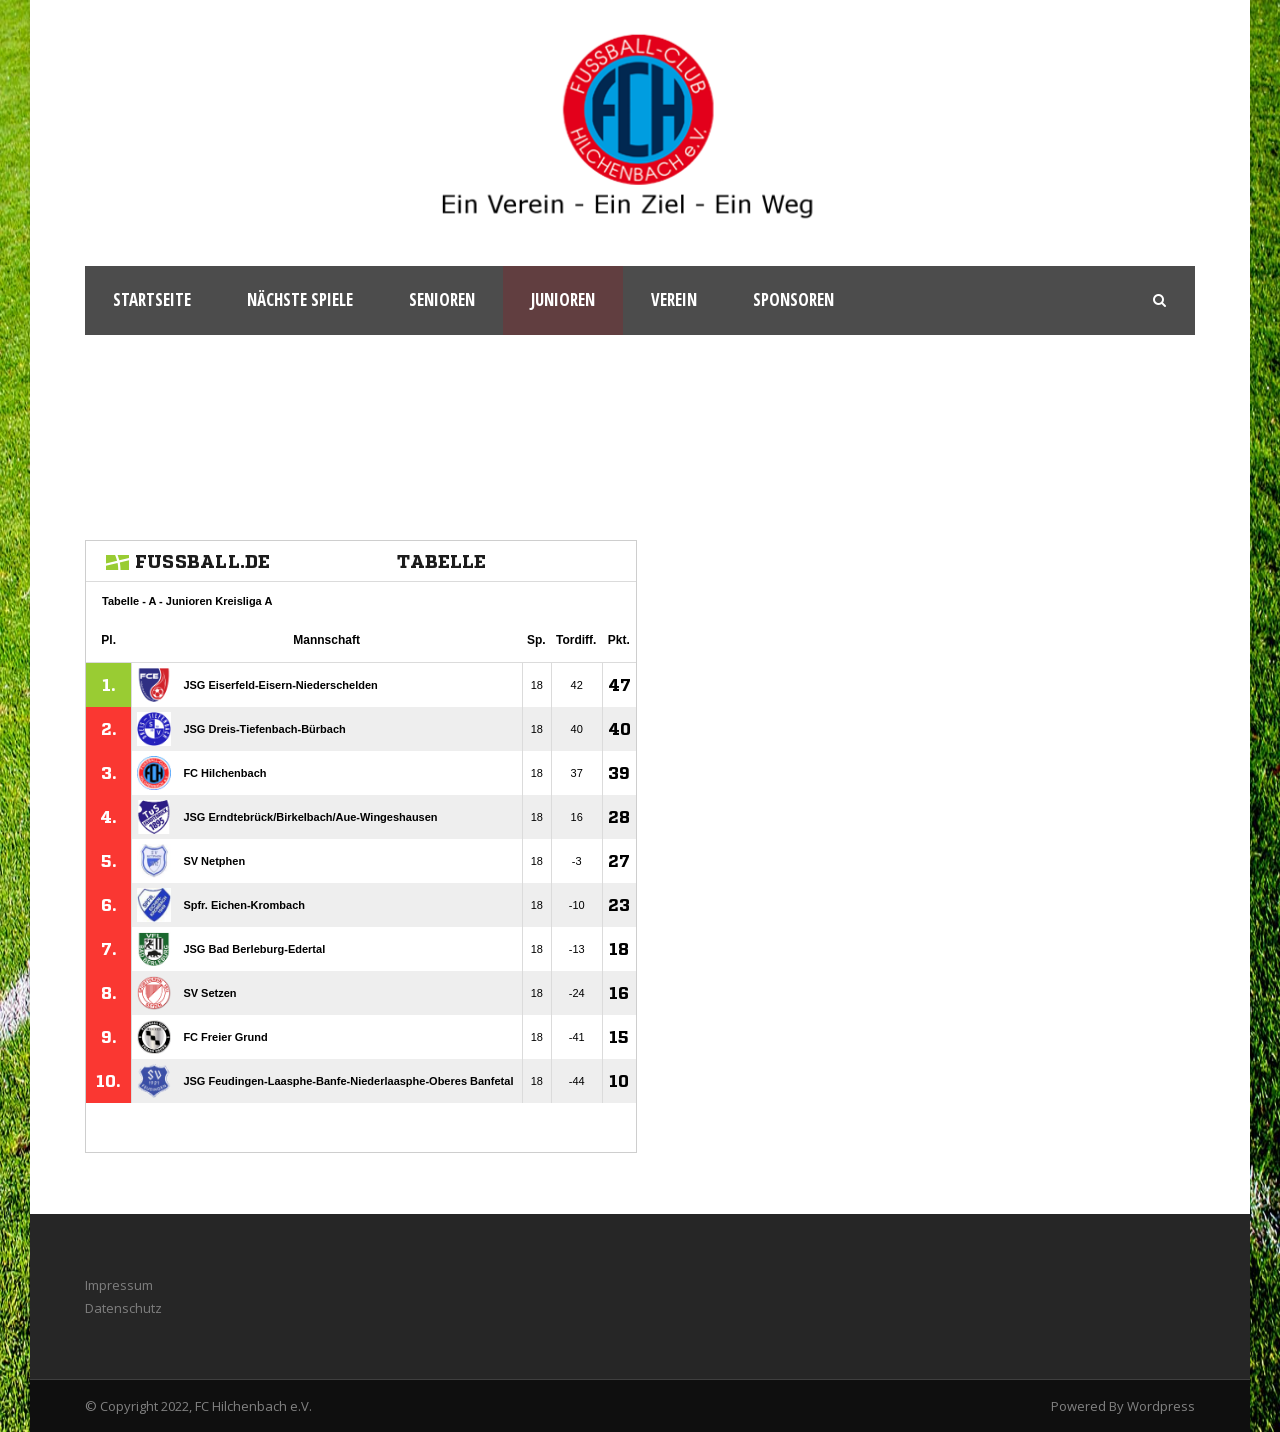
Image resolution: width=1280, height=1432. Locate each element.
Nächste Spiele (300, 299)
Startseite (152, 299)
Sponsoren (793, 299)
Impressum (119, 1285)
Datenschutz (123, 1308)
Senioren (442, 299)
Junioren (563, 299)
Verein (674, 299)
